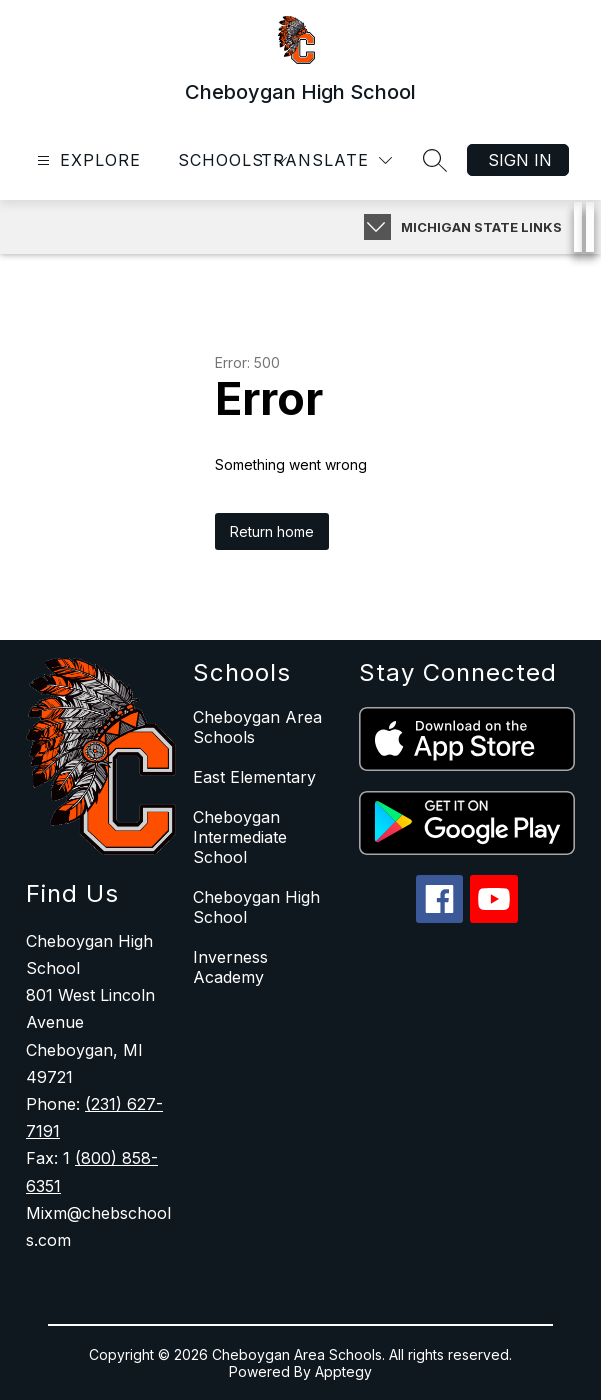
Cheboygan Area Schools (257, 727)
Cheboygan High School (256, 907)
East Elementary (254, 777)
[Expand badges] (377, 227)
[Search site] (435, 160)
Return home (272, 531)
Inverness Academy (230, 967)
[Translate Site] (326, 160)
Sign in (520, 160)
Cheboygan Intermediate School (240, 837)
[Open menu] (86, 160)
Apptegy (343, 1371)
